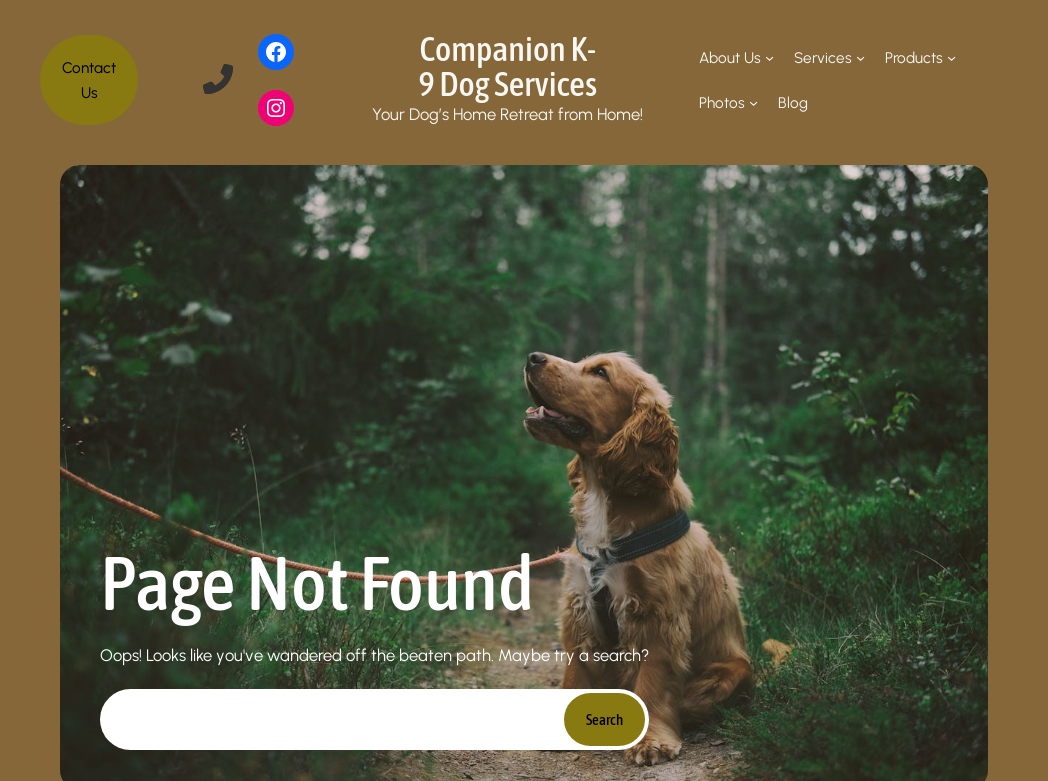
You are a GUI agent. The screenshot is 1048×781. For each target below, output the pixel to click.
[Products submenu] (951, 57)
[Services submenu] (860, 57)
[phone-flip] (218, 79)
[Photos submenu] (753, 102)
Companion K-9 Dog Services (507, 65)
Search (604, 719)
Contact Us (89, 80)
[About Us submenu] (769, 57)
